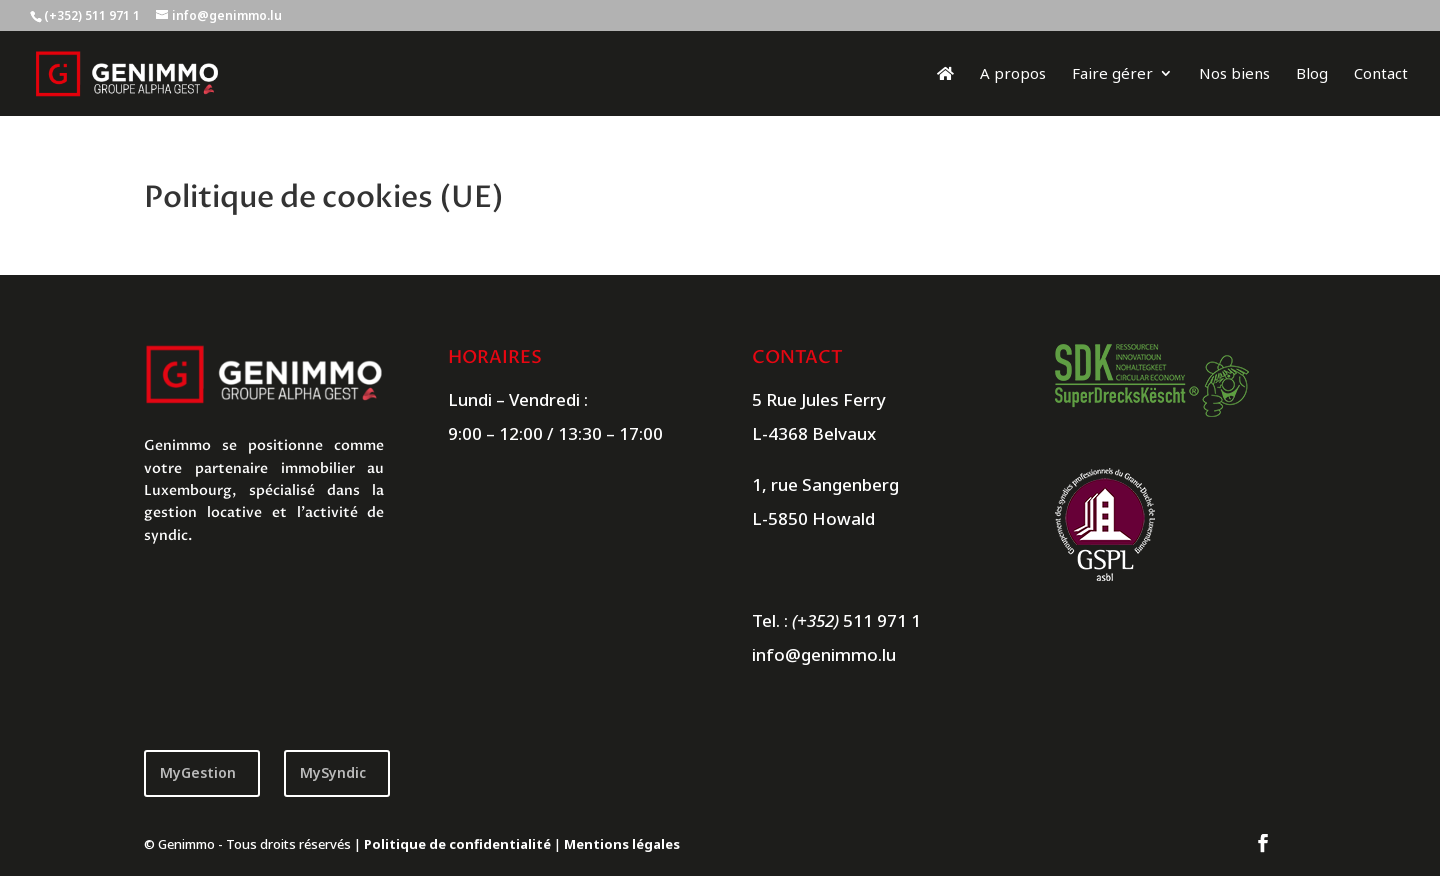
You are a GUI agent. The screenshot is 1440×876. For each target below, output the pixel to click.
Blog (1312, 74)
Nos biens (1234, 74)
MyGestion (198, 772)
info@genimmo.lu (824, 654)
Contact (1381, 74)
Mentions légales (622, 844)
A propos (1013, 74)
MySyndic (333, 772)
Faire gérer (1112, 74)
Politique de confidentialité (457, 844)
